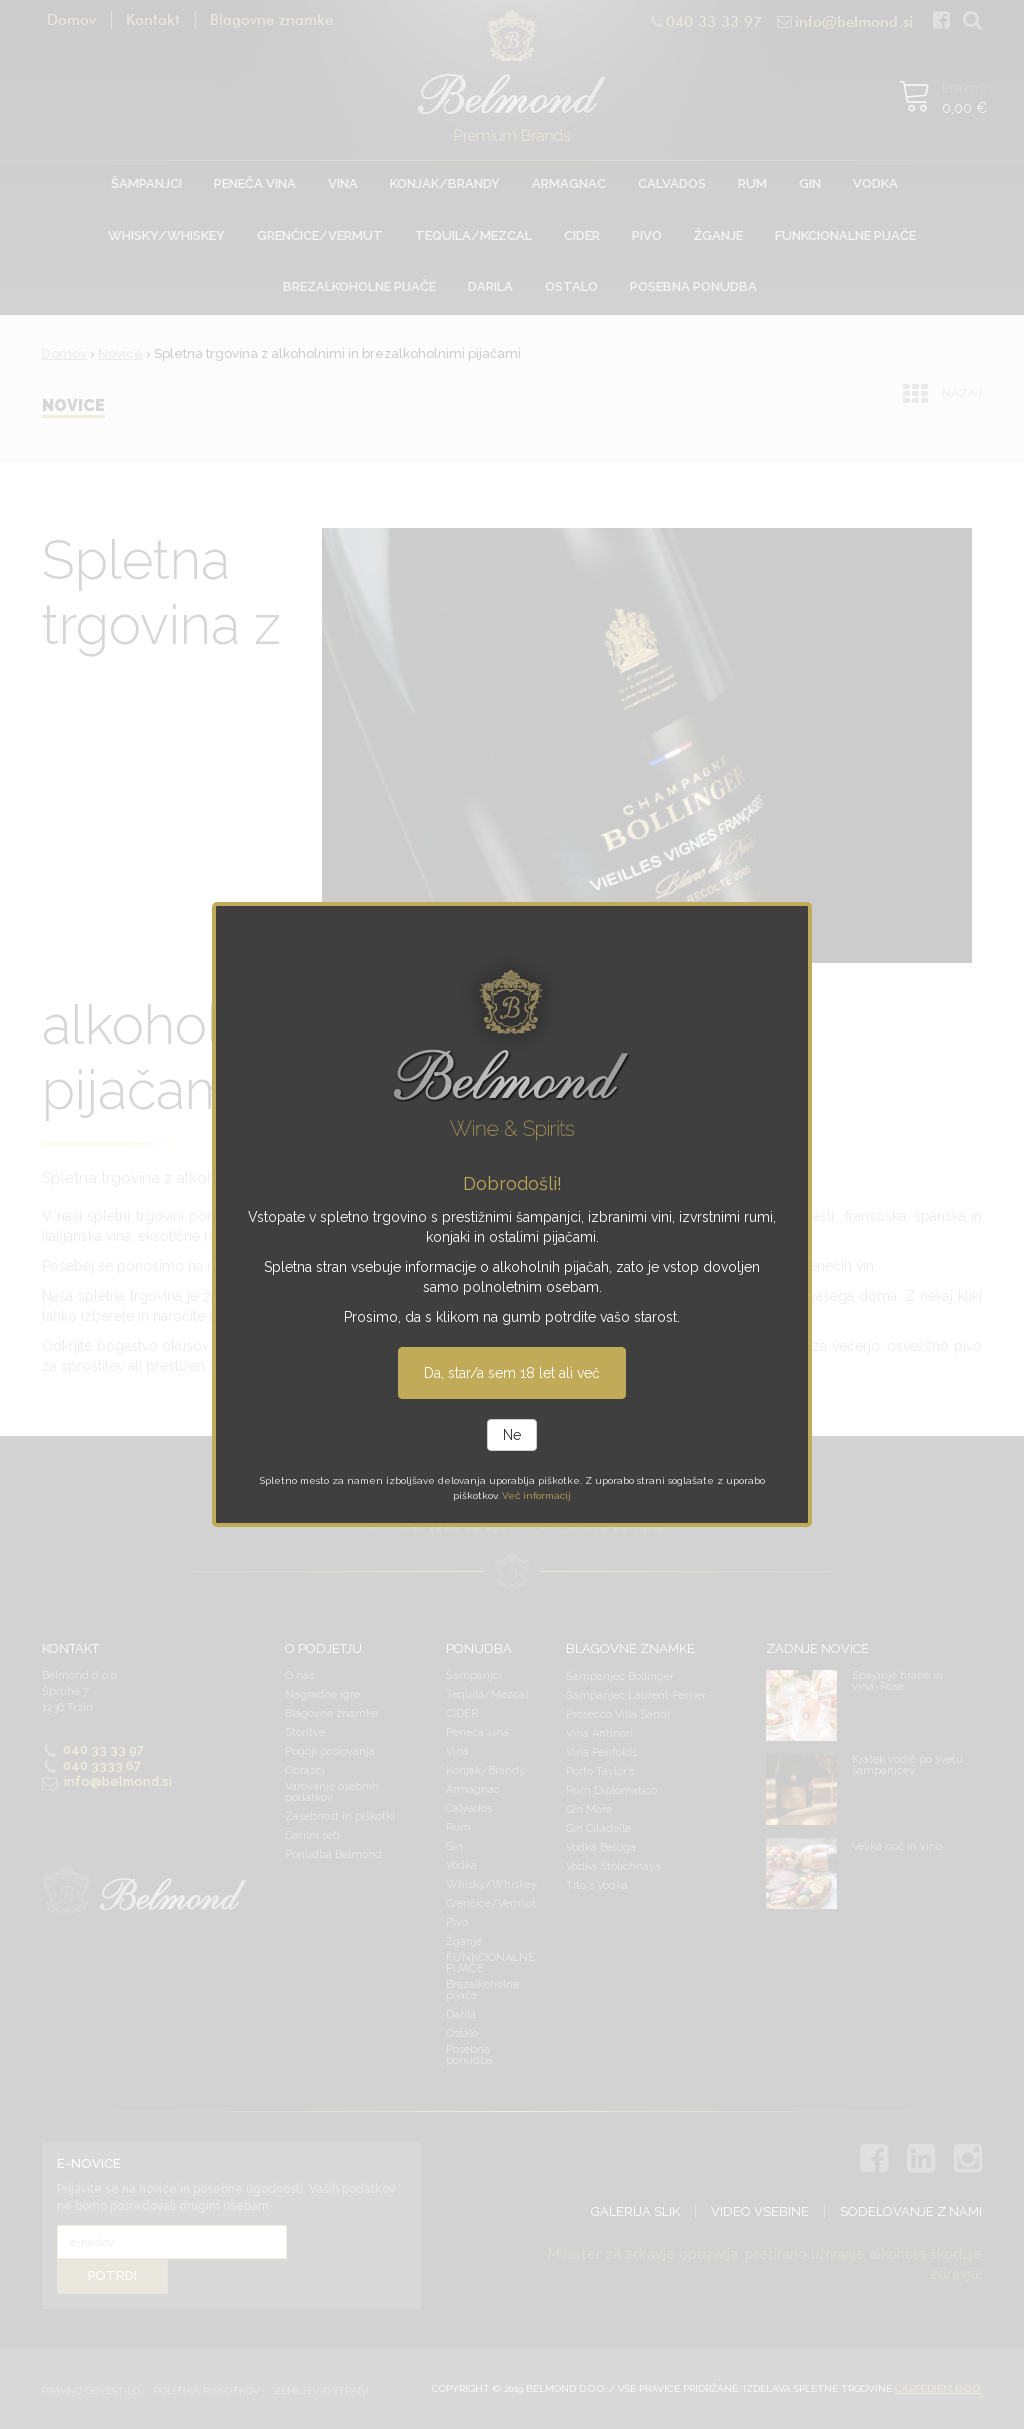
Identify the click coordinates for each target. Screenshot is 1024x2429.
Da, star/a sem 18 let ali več (512, 1373)
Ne (512, 1435)
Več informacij (536, 1495)
